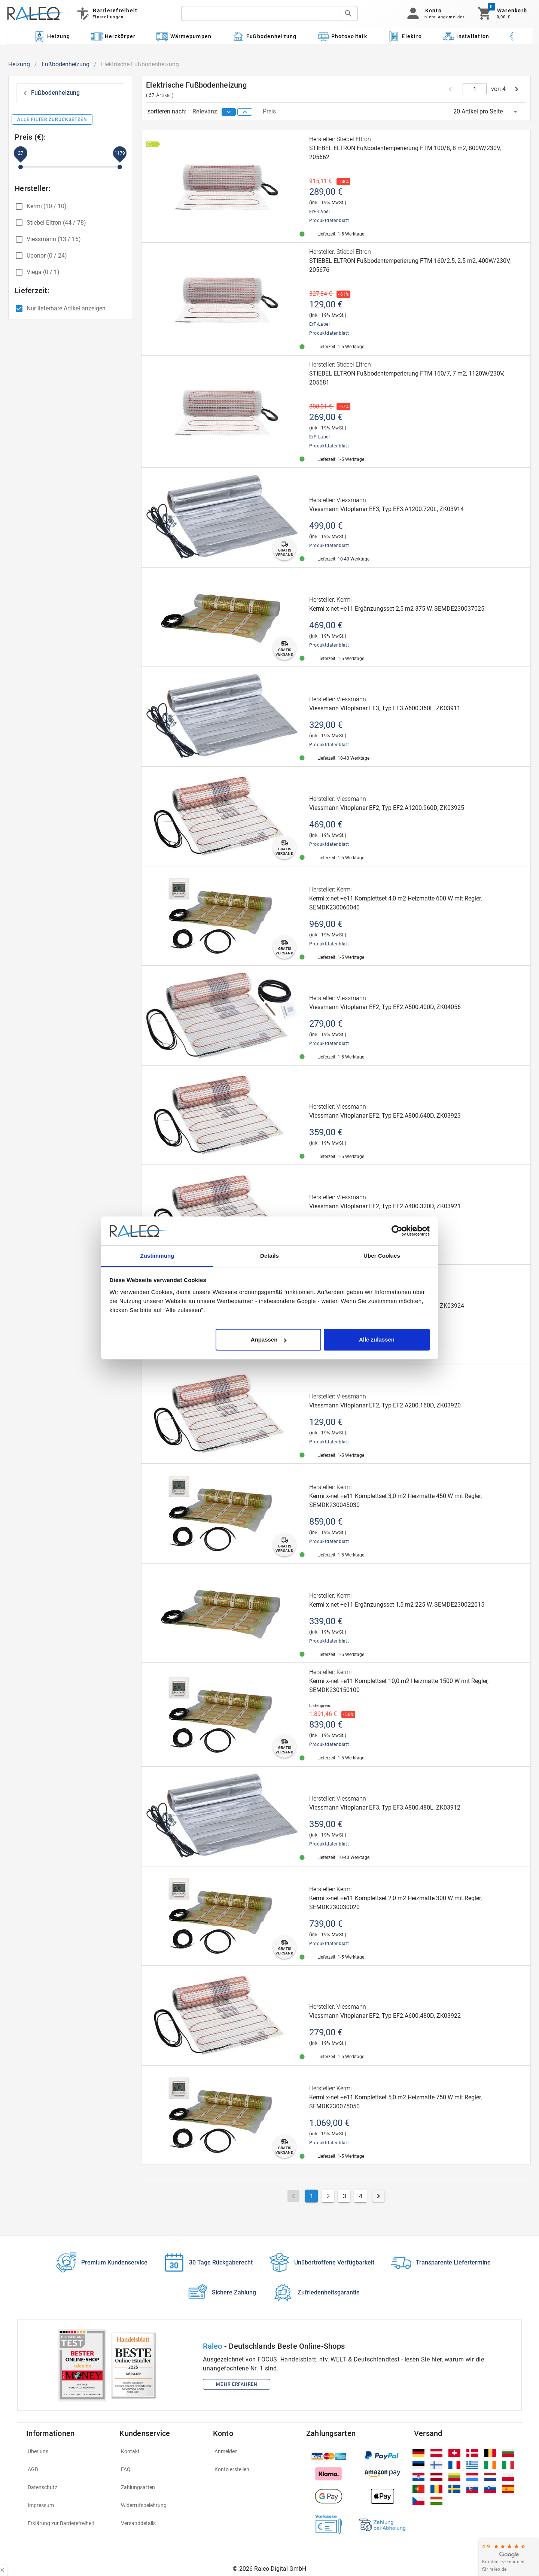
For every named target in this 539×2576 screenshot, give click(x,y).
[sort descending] (229, 112)
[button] (434, 13)
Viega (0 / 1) (43, 272)
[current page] (474, 89)
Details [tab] (269, 1255)
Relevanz (205, 111)
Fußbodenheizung (65, 64)
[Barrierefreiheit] (106, 13)
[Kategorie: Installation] (466, 36)
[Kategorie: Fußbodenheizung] (264, 36)
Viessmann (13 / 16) (54, 239)
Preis (269, 111)
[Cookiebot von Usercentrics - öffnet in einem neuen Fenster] (397, 1231)
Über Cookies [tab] (381, 1255)
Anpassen (269, 1339)
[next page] (516, 89)
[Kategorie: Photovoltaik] (342, 36)
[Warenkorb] (502, 13)
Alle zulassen (377, 1339)
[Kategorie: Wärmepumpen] (184, 36)
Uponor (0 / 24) (47, 255)
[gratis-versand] (284, 549)
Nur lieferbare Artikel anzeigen (66, 308)
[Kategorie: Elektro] (404, 36)
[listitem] (68, 2451)
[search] (261, 13)
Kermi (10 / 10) (47, 206)
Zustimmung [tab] (157, 1255)
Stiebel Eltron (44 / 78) (56, 222)
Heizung (19, 64)
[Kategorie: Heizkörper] (113, 36)
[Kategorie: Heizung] (51, 36)
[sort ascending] (244, 112)
